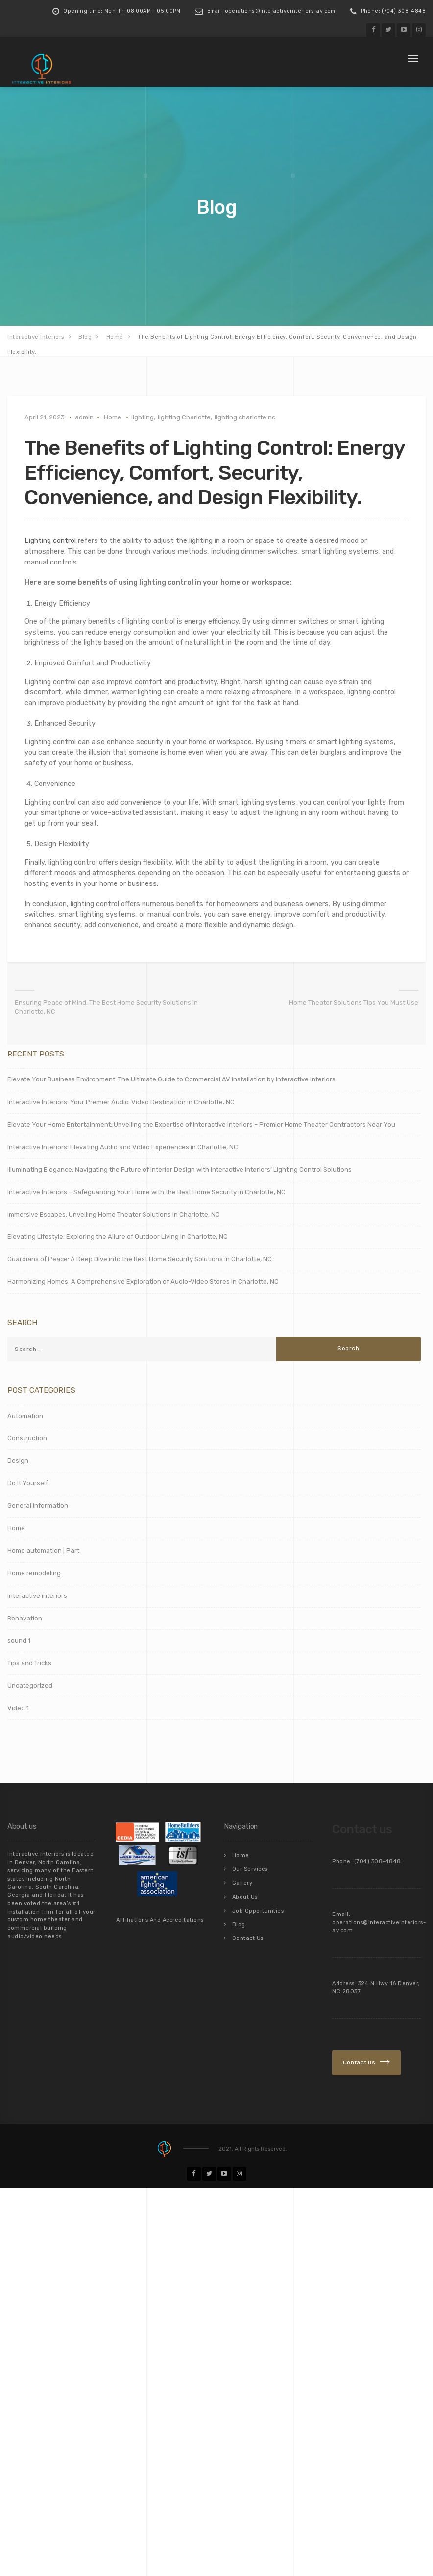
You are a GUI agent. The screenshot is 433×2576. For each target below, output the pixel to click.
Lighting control (50, 540)
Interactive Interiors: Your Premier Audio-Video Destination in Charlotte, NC (121, 1100)
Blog (238, 1920)
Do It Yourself (27, 1482)
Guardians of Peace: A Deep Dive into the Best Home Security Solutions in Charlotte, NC (139, 1258)
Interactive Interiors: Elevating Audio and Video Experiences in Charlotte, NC (122, 1146)
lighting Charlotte (184, 417)
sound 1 (18, 1639)
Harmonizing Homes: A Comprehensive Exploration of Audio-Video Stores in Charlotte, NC (143, 1280)
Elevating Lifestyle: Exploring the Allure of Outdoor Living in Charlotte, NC (117, 1235)
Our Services (250, 1867)
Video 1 (18, 1707)
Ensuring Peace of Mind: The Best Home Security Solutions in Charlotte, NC (106, 1006)
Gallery (242, 1880)
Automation (25, 1414)
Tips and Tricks (29, 1662)
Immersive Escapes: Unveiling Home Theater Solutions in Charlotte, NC (113, 1213)
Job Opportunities (258, 1907)
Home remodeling (34, 1572)
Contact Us (248, 1933)
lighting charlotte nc (245, 417)
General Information (37, 1504)
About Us (245, 1893)
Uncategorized (29, 1684)
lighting (142, 417)
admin (84, 417)
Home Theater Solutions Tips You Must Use (353, 1001)
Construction (27, 1437)
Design (17, 1459)
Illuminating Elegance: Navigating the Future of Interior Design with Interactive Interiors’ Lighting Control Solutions (179, 1168)
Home (112, 417)
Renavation (24, 1616)
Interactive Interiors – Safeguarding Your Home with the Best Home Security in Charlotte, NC (146, 1190)
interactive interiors (37, 1594)
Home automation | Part (43, 1549)
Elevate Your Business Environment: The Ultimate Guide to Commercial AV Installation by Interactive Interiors (171, 1078)
